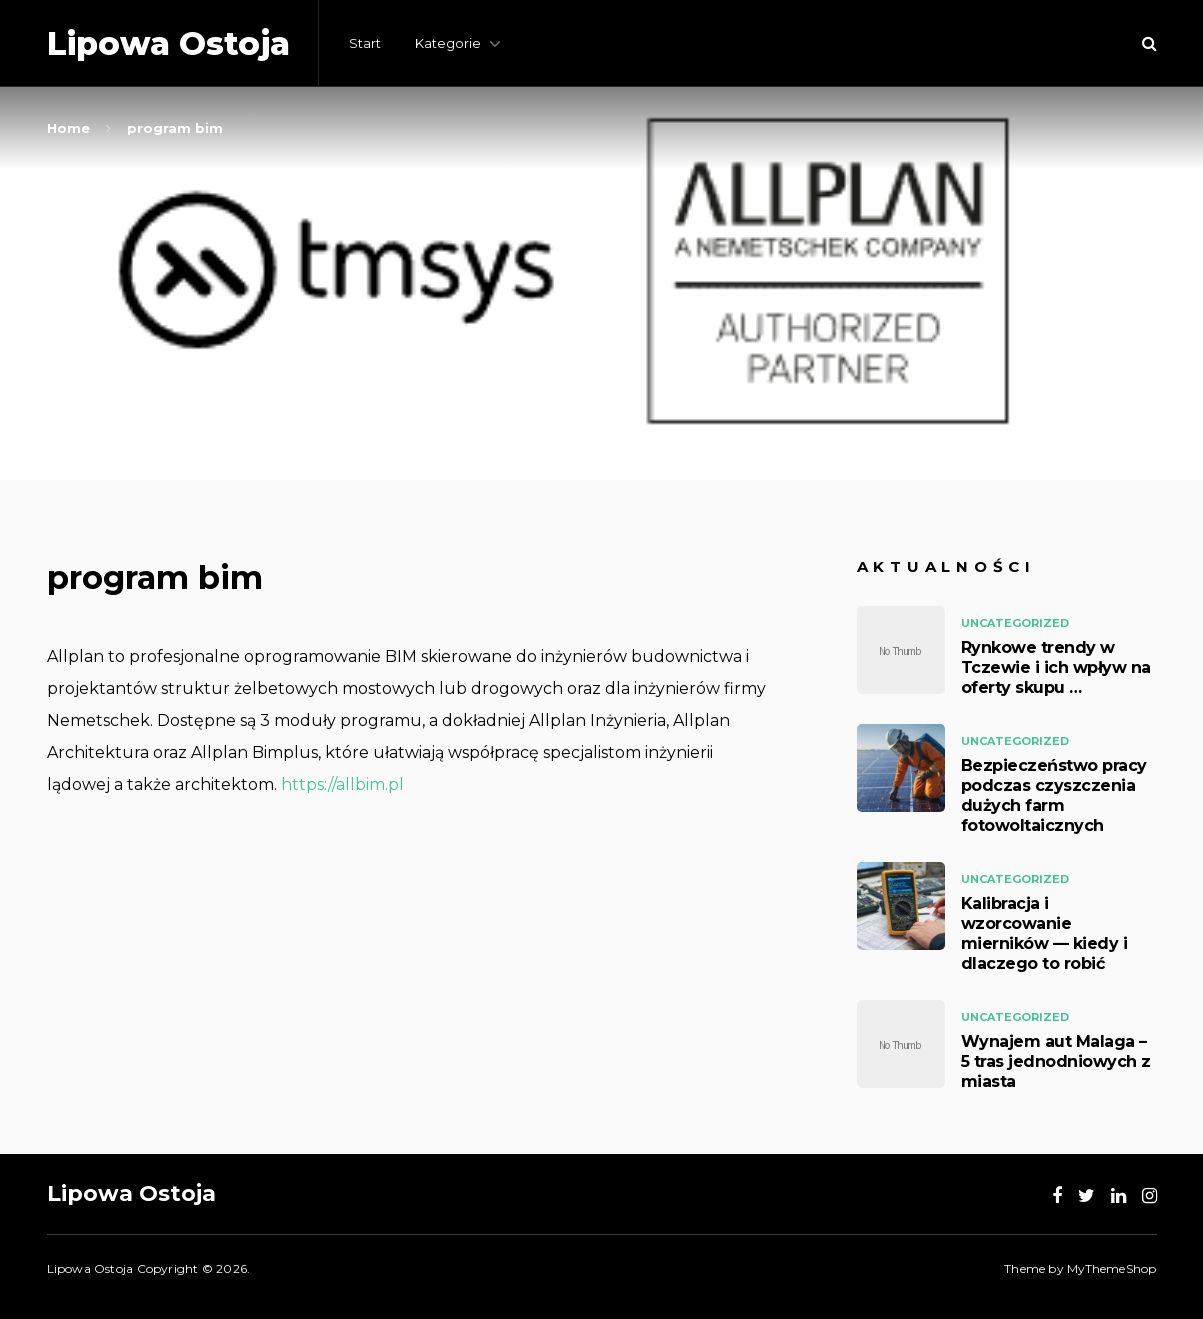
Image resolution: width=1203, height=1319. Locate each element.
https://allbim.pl (342, 784)
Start (365, 43)
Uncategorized (1015, 623)
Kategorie (448, 43)
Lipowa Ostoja (168, 43)
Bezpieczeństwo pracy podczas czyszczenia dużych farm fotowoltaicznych (1054, 795)
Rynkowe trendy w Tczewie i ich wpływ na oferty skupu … (1056, 667)
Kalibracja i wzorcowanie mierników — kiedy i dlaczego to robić (1044, 933)
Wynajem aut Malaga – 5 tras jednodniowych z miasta (1056, 1061)
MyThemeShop (1111, 1268)
